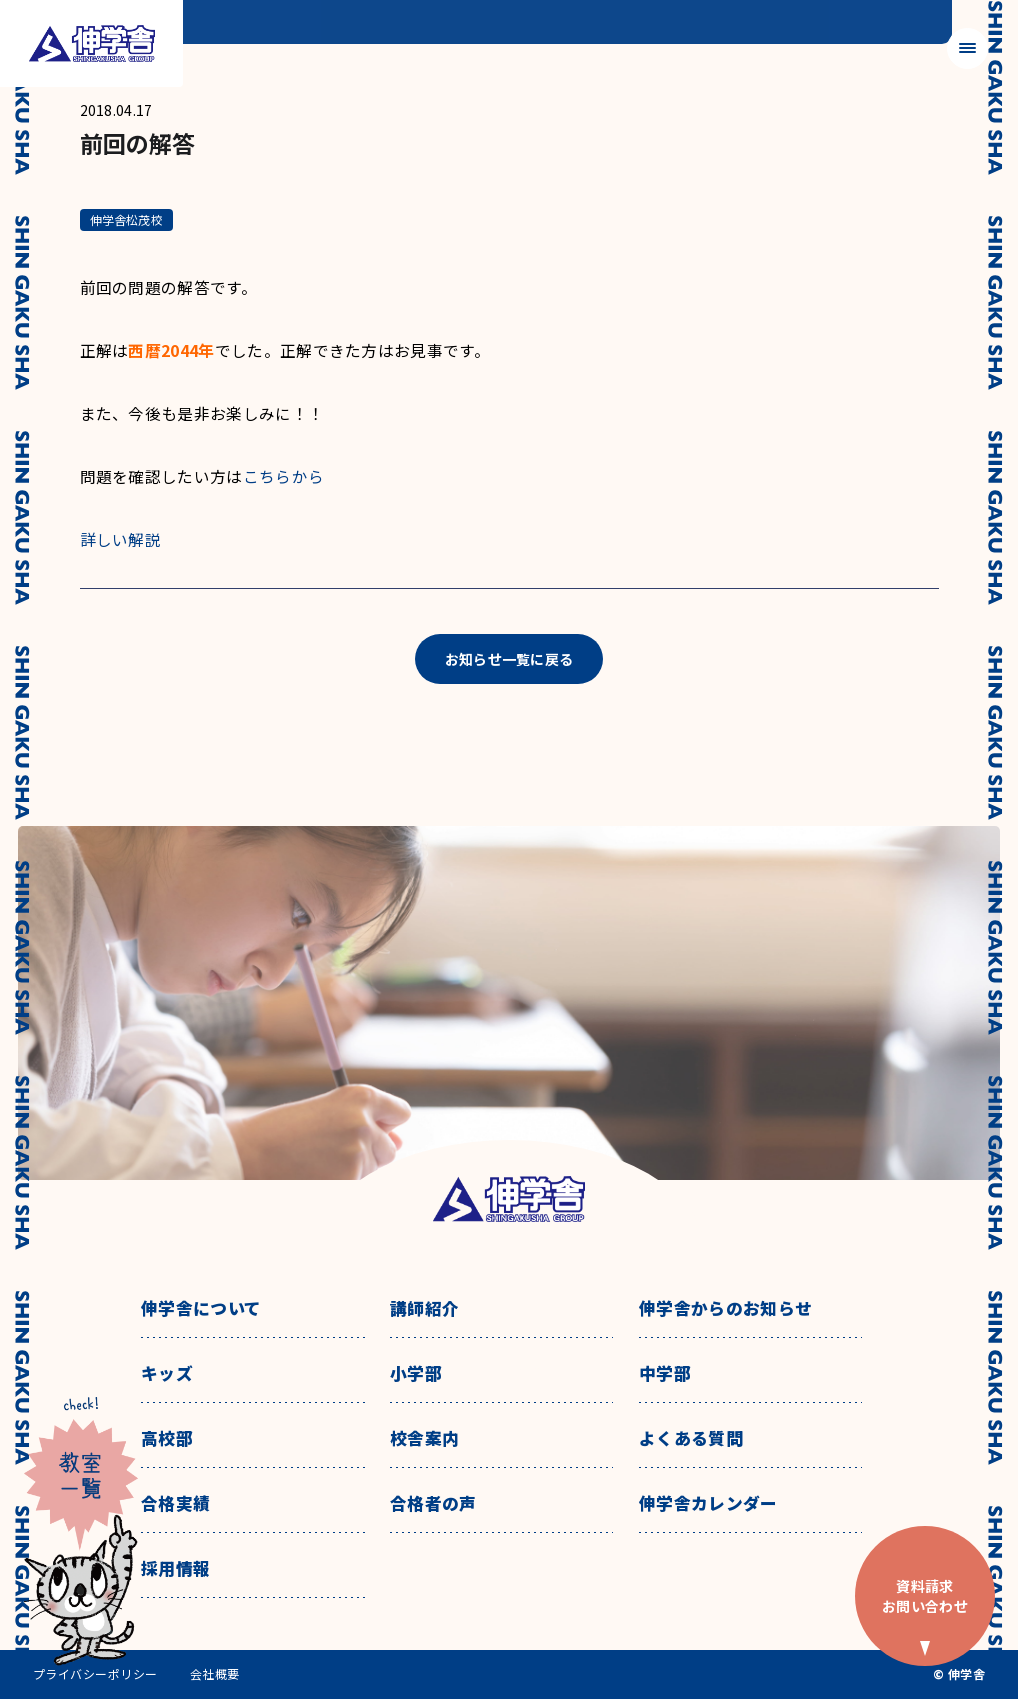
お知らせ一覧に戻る (509, 659)
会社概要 (215, 1674)
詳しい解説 (121, 539)
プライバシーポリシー (95, 1674)
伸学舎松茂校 (126, 219)
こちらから (284, 476)
